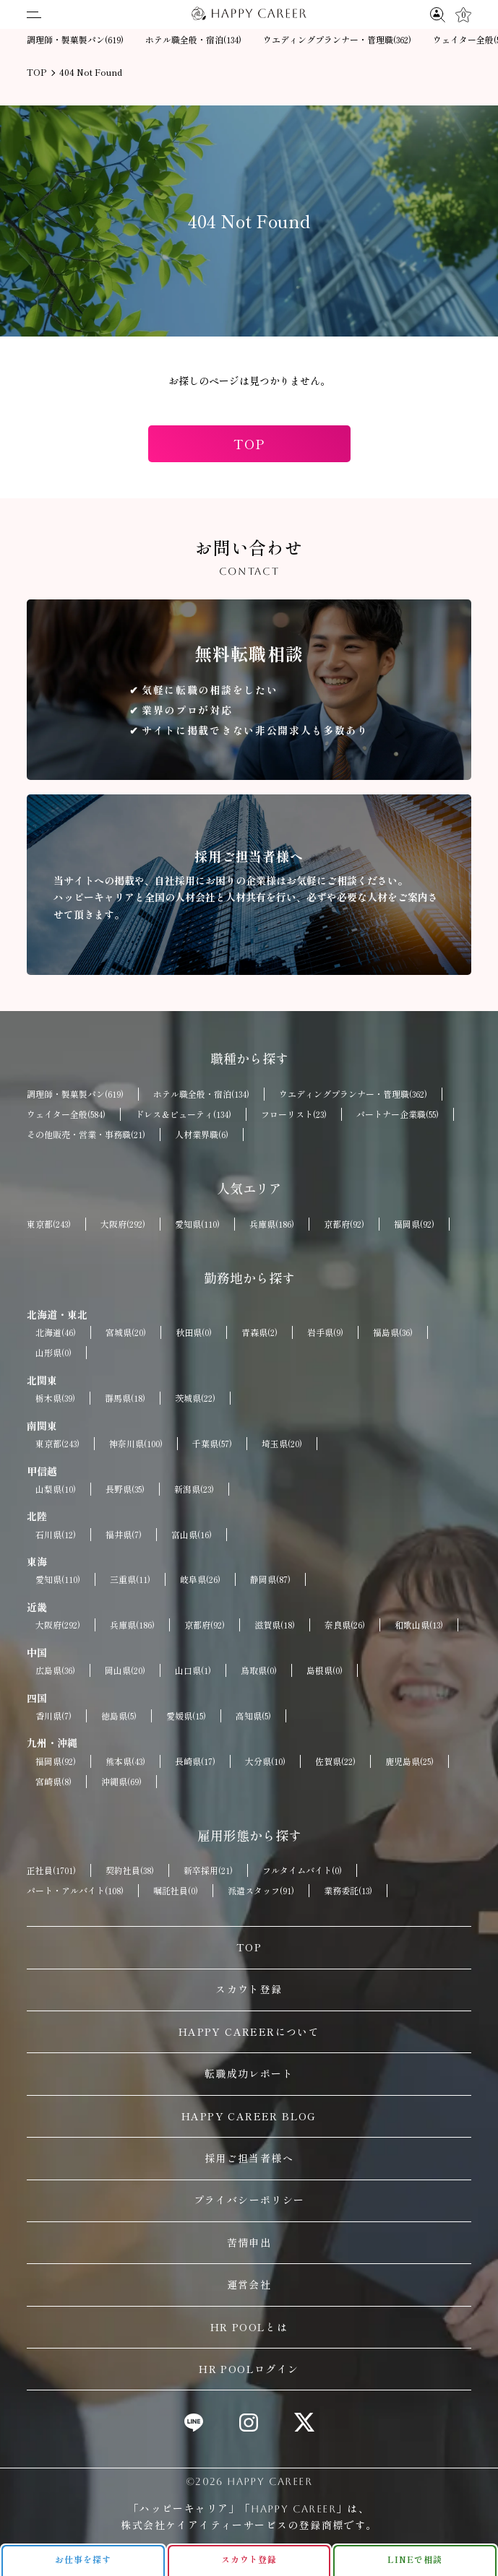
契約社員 (130, 1870)
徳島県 (119, 1715)
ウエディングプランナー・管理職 (337, 40)
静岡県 (270, 1579)
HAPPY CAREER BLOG (249, 2116)
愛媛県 (186, 1715)
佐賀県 (335, 1761)
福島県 (393, 1332)
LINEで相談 (414, 2559)
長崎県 (195, 1761)
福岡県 (414, 1224)
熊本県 (125, 1761)
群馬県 (125, 1398)
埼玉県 (282, 1443)
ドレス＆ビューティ (183, 1114)
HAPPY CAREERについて (249, 2031)
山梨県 (55, 1489)
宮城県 (126, 1332)
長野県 (125, 1489)
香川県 (53, 1715)
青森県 (259, 1332)
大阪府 (122, 1224)
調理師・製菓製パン (75, 40)
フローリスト (294, 1114)
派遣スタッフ (261, 1890)
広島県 (55, 1670)
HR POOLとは (249, 2327)
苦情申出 (249, 2242)
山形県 (53, 1352)
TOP (249, 443)
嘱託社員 (175, 1890)
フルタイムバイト (302, 1870)
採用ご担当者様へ (249, 2158)
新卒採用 (208, 1870)
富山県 (191, 1534)
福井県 (124, 1534)
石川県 (55, 1534)
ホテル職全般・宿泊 (193, 40)
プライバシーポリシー (249, 2200)
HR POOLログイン (249, 2369)
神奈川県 (136, 1443)
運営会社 (249, 2284)
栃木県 (55, 1398)
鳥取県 (259, 1670)
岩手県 (325, 1332)
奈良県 (345, 1624)
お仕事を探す (83, 2559)
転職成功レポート (249, 2073)
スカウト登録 (248, 1989)
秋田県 (194, 1332)
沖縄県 (121, 1781)
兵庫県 (271, 1224)
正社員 (51, 1870)
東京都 (49, 1224)
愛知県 (197, 1224)
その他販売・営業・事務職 (86, 1134)
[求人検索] (437, 14)
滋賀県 (274, 1624)
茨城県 (195, 1398)
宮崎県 (53, 1781)
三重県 (130, 1579)
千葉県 (212, 1443)
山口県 (193, 1670)
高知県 (253, 1715)
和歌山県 (419, 1624)
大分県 (265, 1761)
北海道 (55, 1332)
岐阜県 (200, 1579)
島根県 (324, 1670)
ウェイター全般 (66, 1114)
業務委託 (348, 1890)
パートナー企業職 (397, 1114)
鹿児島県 (409, 1761)
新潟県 (194, 1489)
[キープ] (463, 14)
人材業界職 (201, 1134)
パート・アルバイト (75, 1890)
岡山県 (125, 1670)
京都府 (344, 1224)
